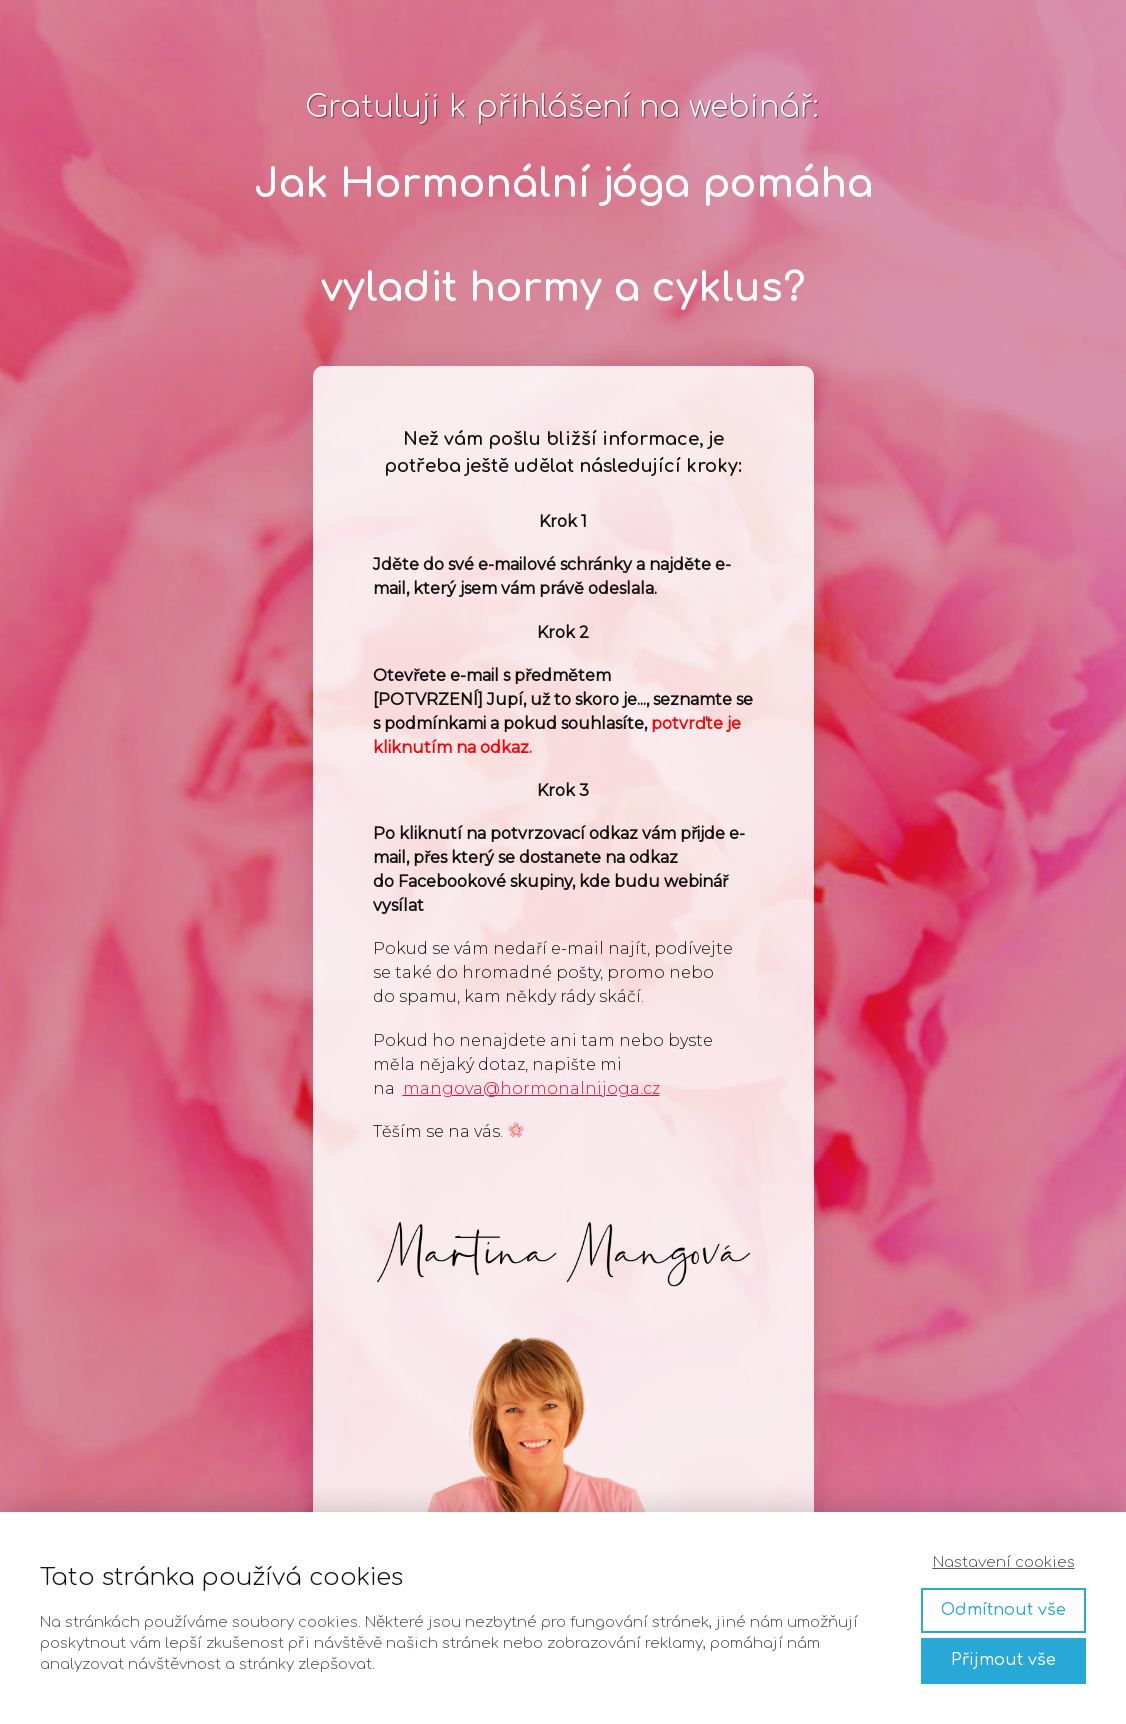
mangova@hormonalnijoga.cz (531, 1088)
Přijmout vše (1003, 1660)
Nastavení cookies (1004, 1562)
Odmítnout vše (1003, 1610)
